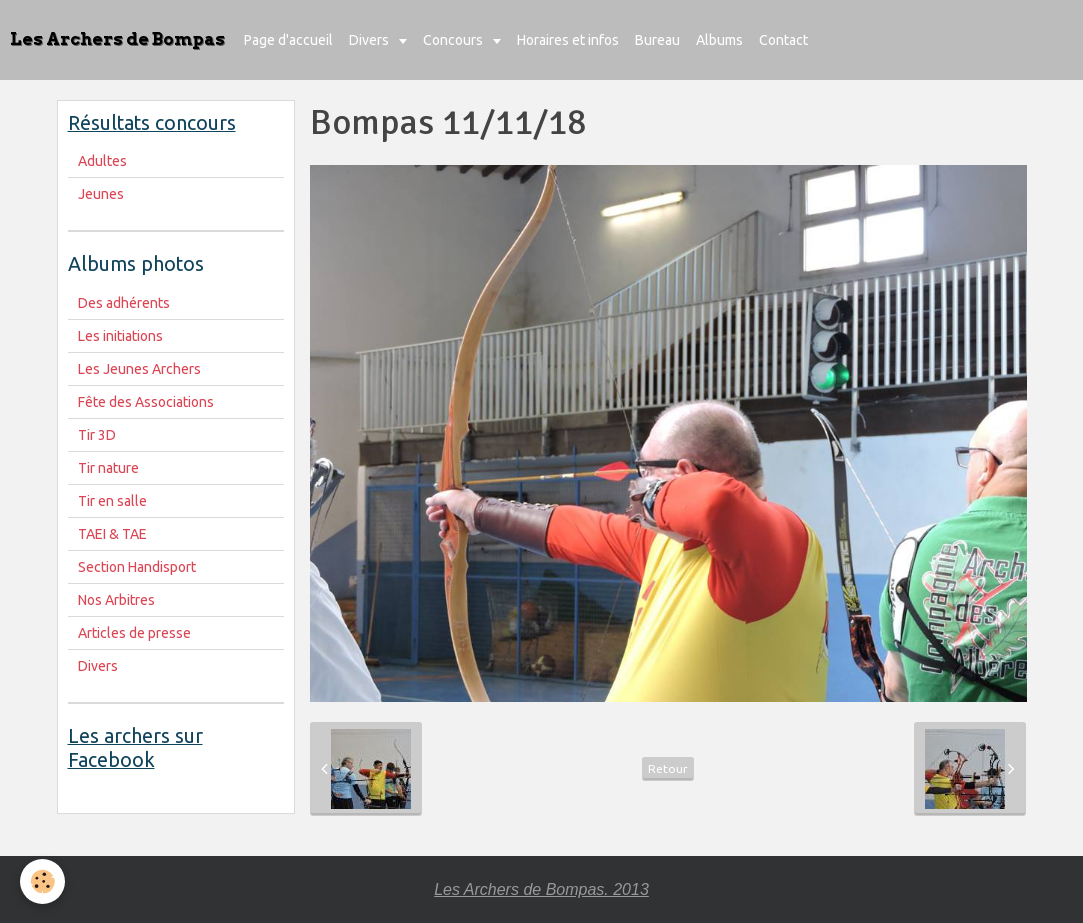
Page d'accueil (288, 40)
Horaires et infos (568, 40)
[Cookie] (42, 881)
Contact (783, 40)
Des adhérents (124, 303)
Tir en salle (112, 501)
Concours (454, 40)
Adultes (102, 161)
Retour (668, 768)
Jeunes (101, 194)
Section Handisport (137, 567)
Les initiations (120, 336)
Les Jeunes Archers (139, 369)
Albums (719, 40)
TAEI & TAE (112, 534)
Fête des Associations (146, 402)
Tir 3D (97, 435)
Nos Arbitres (116, 600)
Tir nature (108, 468)
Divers (370, 40)
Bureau (657, 40)
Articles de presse (134, 633)
